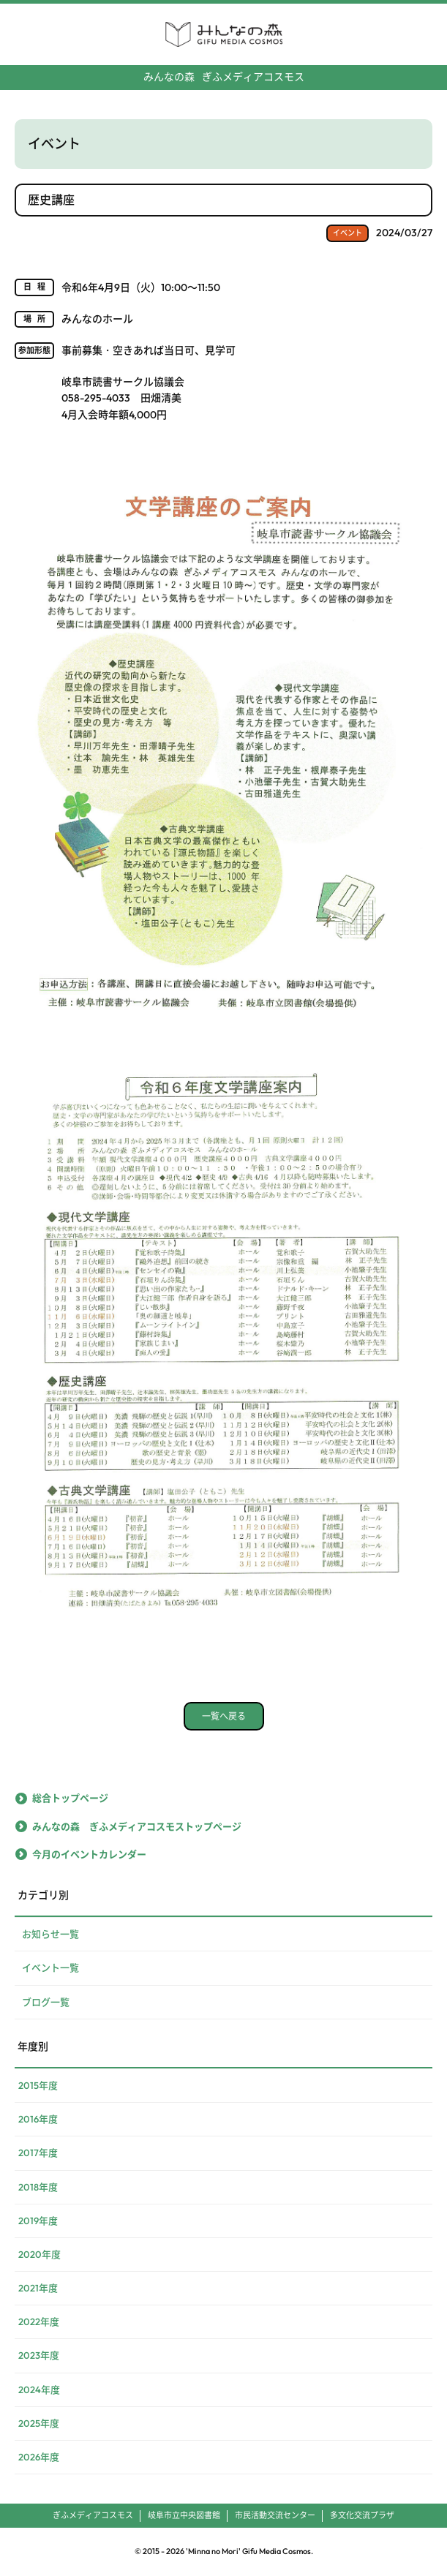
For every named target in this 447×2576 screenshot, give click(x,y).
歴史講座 (51, 199)
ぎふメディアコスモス (223, 76)
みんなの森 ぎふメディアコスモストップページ (136, 1826)
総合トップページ (70, 1798)
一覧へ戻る (224, 1716)
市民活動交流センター (275, 2515)
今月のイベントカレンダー (89, 1854)
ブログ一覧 (46, 2002)
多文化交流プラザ (362, 2515)
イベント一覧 (50, 1967)
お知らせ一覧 (50, 1934)
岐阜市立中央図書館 (184, 2515)
